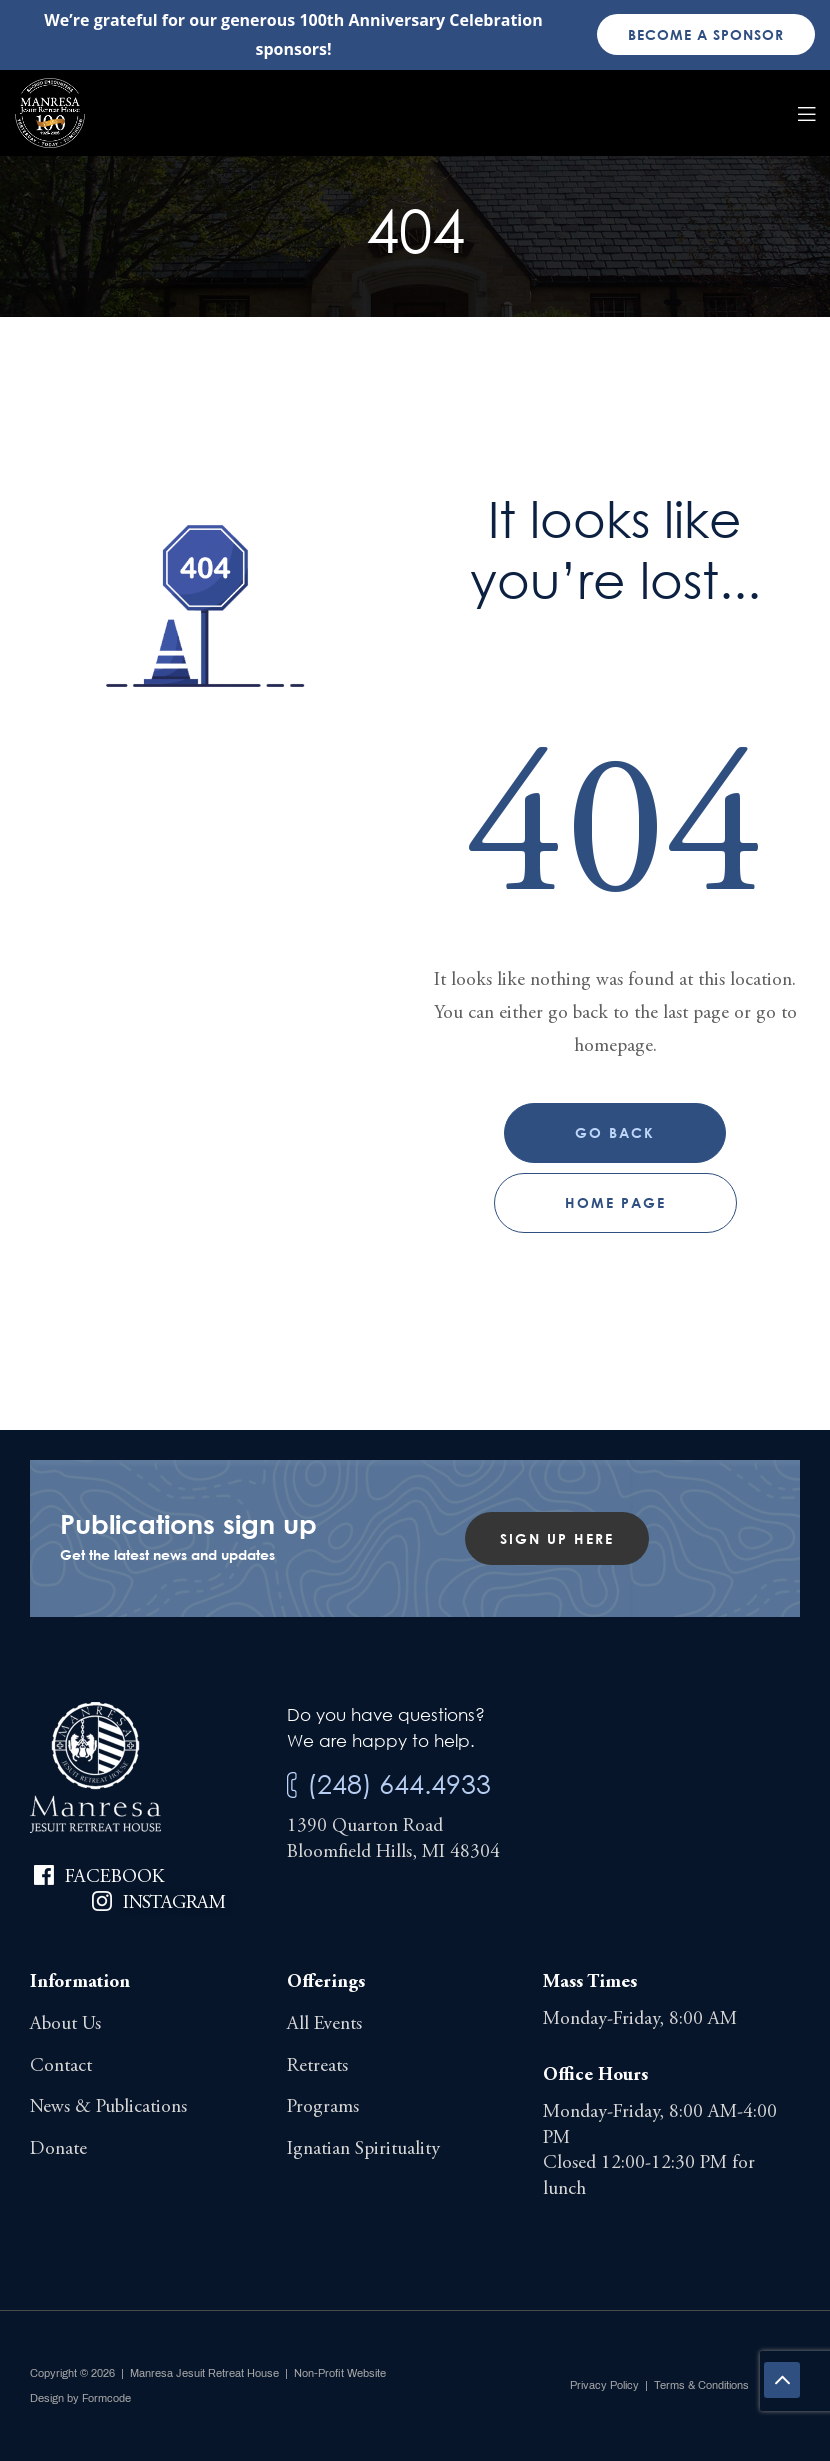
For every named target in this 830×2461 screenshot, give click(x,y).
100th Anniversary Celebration (420, 20)
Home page (615, 1202)
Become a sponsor (706, 34)
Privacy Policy (604, 2385)
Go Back (615, 1132)
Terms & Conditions (701, 2385)
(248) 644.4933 (399, 1783)
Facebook (114, 1877)
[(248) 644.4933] (292, 1785)
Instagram (174, 1903)
